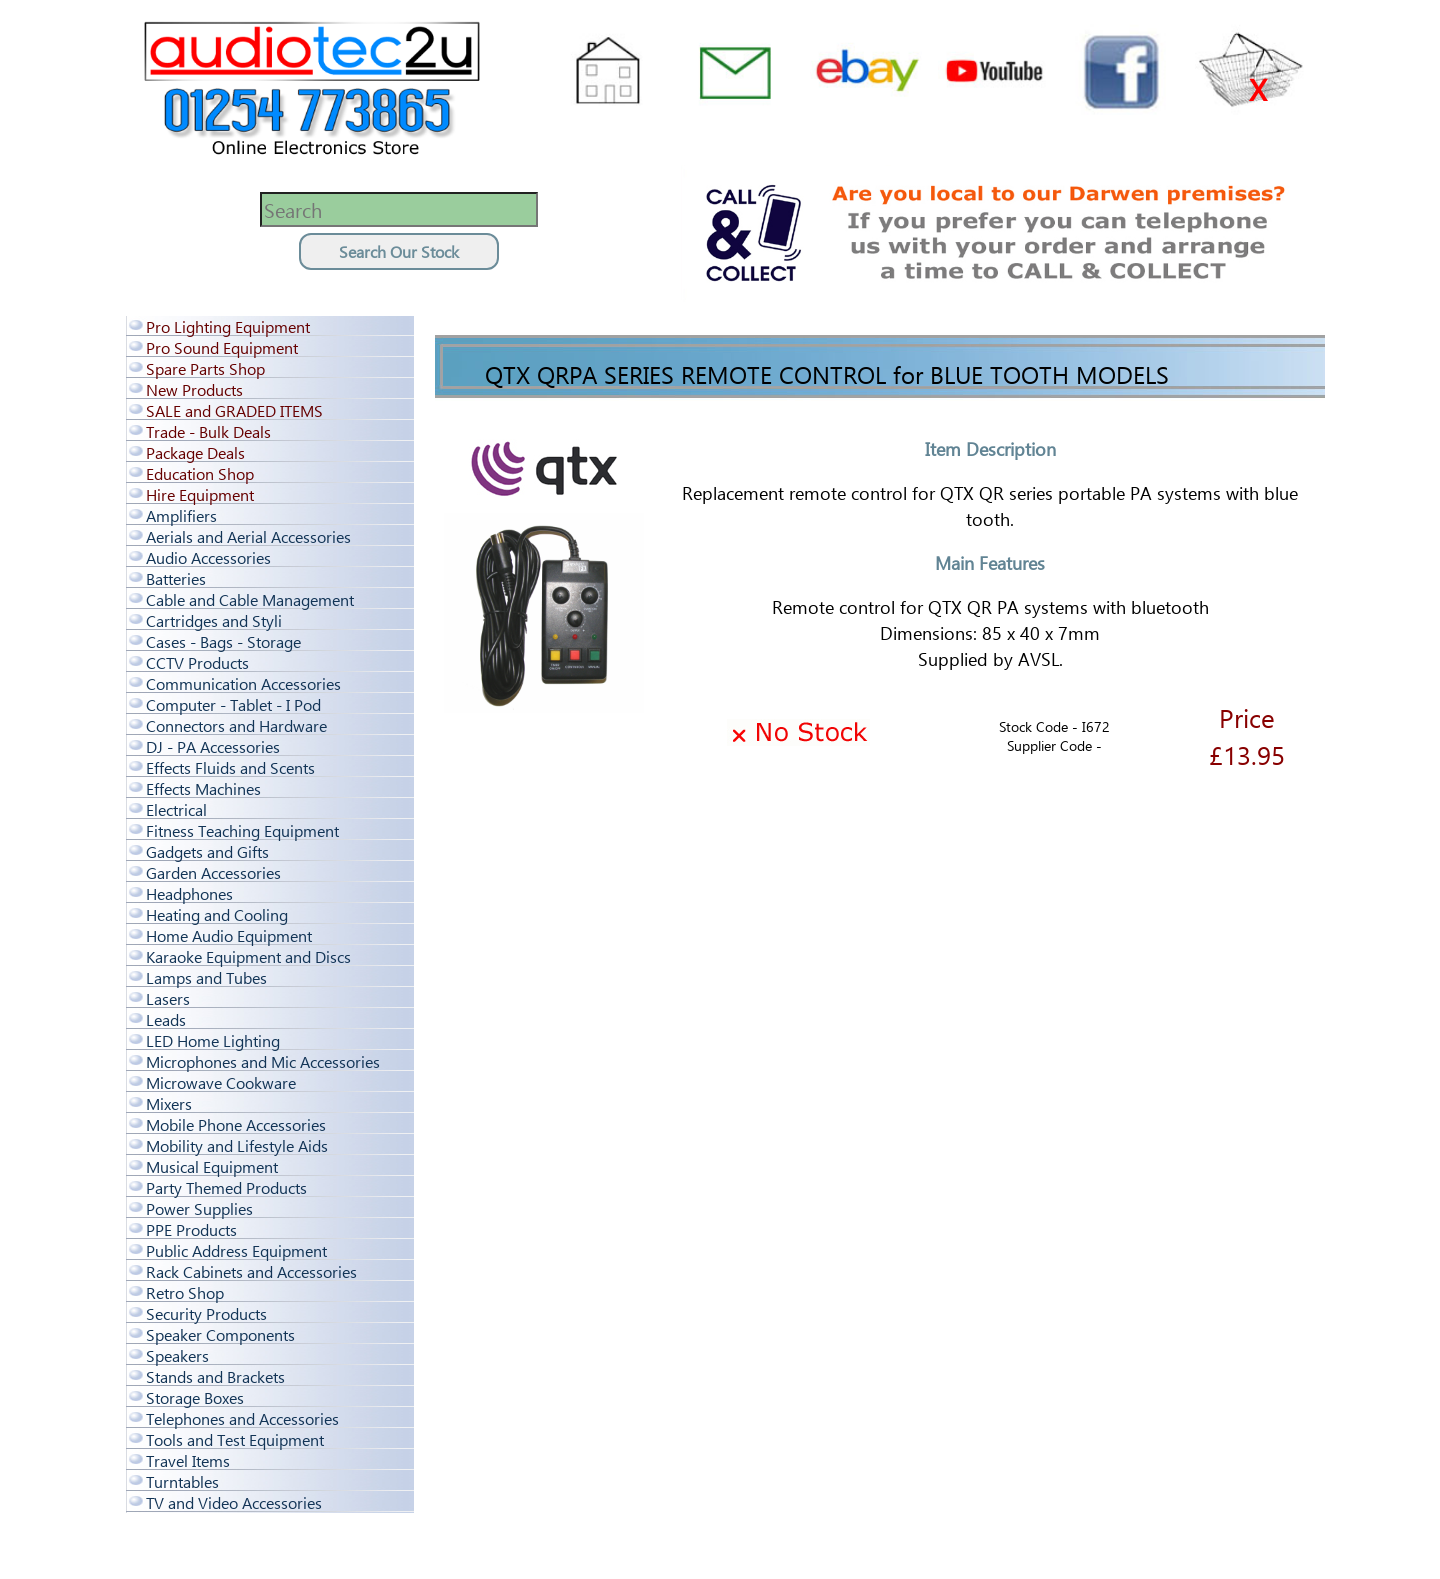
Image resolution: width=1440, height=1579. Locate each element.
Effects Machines (203, 788)
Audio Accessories (208, 557)
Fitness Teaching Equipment (242, 830)
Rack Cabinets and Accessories (251, 1271)
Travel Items (188, 1460)
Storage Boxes (195, 1397)
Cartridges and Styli (214, 620)
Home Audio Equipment (229, 935)
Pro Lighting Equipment (228, 326)
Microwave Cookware (221, 1082)
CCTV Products (197, 662)
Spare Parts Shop (205, 368)
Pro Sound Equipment (222, 347)
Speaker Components (220, 1334)
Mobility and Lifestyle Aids (237, 1145)
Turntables (182, 1481)
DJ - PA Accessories (213, 746)
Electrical (176, 809)
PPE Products (191, 1229)
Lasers (168, 998)
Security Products (206, 1313)
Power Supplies (199, 1208)
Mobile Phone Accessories (236, 1124)
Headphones (189, 893)
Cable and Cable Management (250, 599)
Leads (166, 1019)
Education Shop (200, 473)
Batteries (176, 578)
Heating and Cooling (217, 914)
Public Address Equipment (236, 1250)
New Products (194, 389)
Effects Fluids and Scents (230, 767)
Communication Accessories (243, 683)
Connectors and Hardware (236, 725)
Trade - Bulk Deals (208, 431)
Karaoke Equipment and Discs (248, 956)
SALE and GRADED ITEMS (234, 410)
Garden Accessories (213, 872)
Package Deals (195, 452)
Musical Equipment (212, 1166)
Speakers (177, 1355)
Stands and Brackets (215, 1376)
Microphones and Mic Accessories (263, 1061)
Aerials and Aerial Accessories (248, 536)
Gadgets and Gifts (207, 851)
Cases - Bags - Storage (223, 641)
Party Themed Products (226, 1187)
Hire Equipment (200, 494)
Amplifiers (181, 515)
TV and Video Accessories (234, 1502)
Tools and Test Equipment (235, 1439)
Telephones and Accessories (242, 1418)
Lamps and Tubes (206, 977)
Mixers (169, 1103)
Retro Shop (185, 1292)
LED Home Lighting (213, 1040)
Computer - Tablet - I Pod (233, 704)
